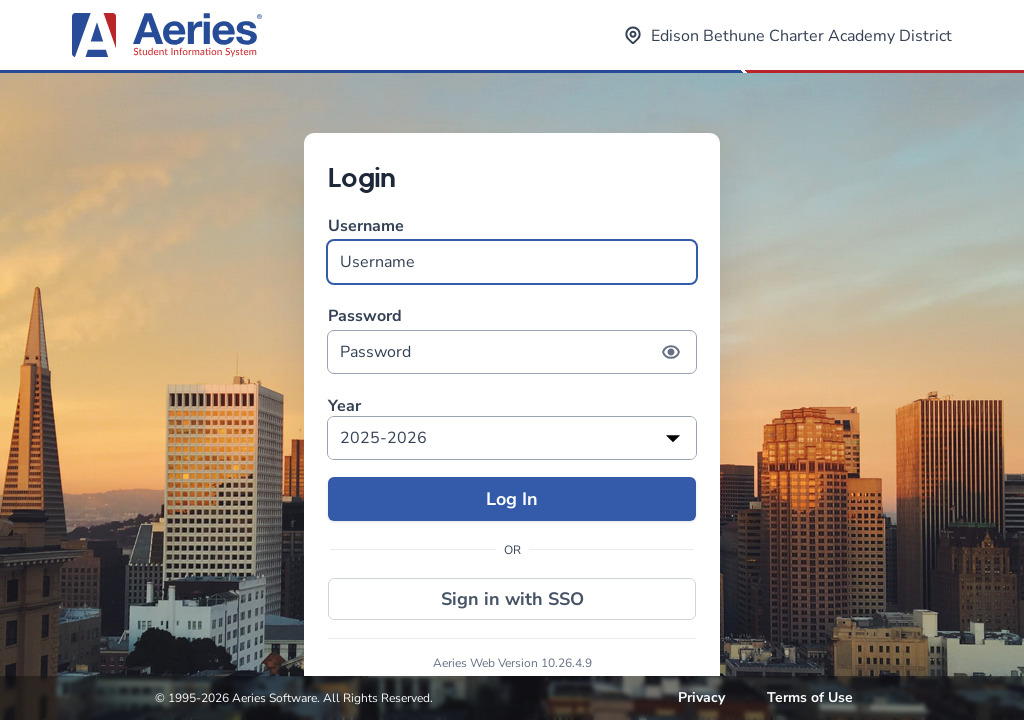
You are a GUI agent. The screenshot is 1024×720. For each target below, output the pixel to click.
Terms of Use (810, 697)
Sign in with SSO (512, 599)
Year (344, 406)
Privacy (701, 697)
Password (512, 339)
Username (512, 249)
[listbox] (512, 438)
